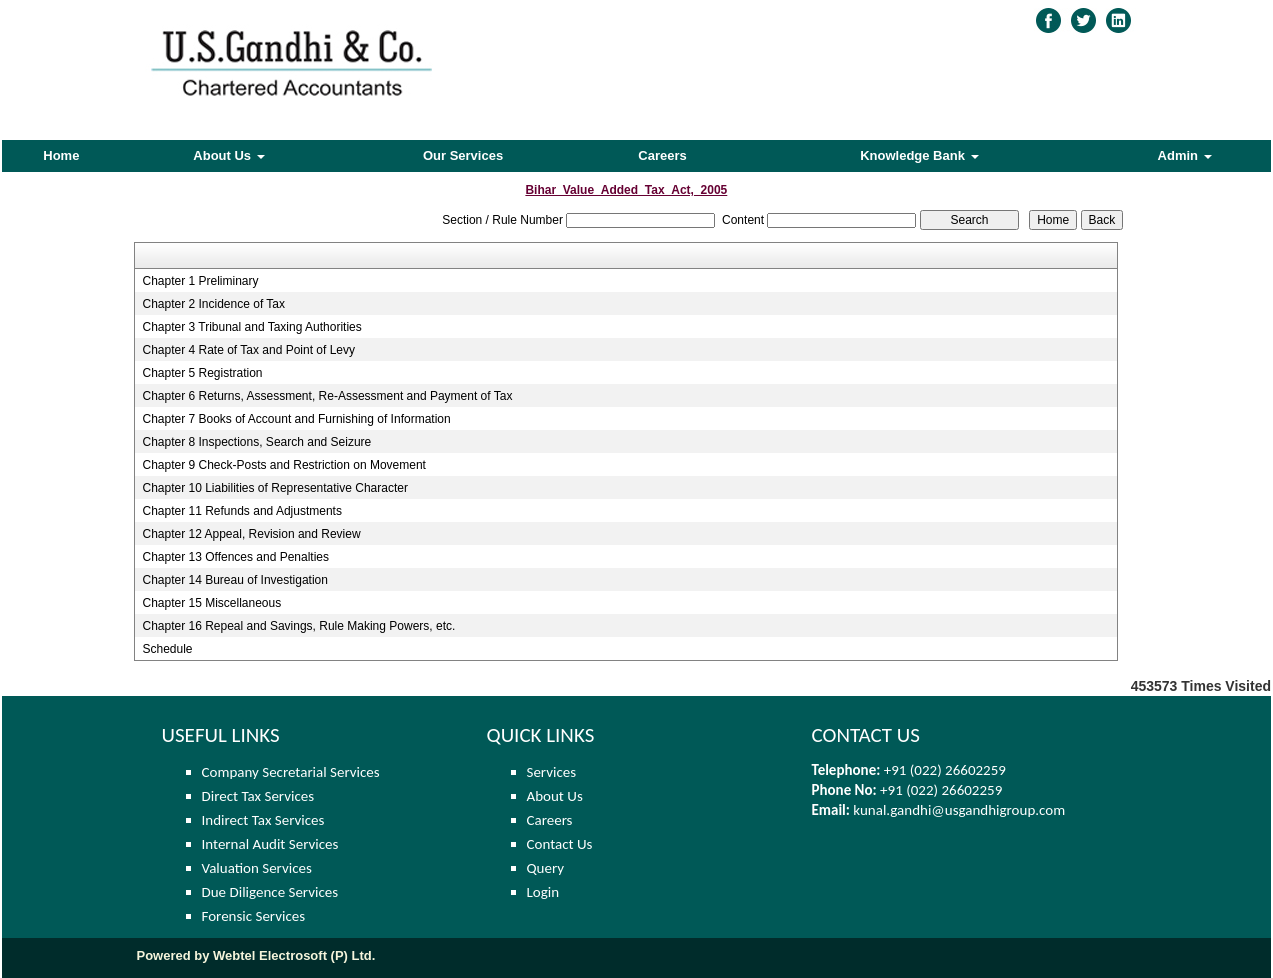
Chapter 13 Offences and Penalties (235, 557)
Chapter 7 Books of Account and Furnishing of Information (296, 419)
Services (552, 772)
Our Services (463, 155)
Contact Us (560, 844)
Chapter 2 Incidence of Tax (213, 304)
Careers (662, 155)
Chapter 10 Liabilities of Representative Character (274, 488)
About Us (228, 155)
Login (543, 892)
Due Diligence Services (270, 892)
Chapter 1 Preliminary (200, 281)
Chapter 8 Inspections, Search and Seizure (256, 442)
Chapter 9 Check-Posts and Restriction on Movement (283, 465)
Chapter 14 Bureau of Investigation (234, 580)
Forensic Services (254, 916)
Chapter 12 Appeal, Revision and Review (251, 534)
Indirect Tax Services (263, 820)
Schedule (167, 649)
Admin (1185, 155)
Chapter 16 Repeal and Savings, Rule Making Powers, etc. (298, 626)
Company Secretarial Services (291, 772)
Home (61, 155)
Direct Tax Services (258, 796)
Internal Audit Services (270, 844)
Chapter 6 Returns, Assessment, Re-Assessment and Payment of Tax (327, 396)
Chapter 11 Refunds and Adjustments (241, 511)
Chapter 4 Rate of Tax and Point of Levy (248, 350)
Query (546, 868)
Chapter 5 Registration (202, 373)
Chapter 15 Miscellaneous (211, 603)
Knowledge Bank (919, 155)
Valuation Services (257, 868)
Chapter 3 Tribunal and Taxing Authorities (251, 327)
